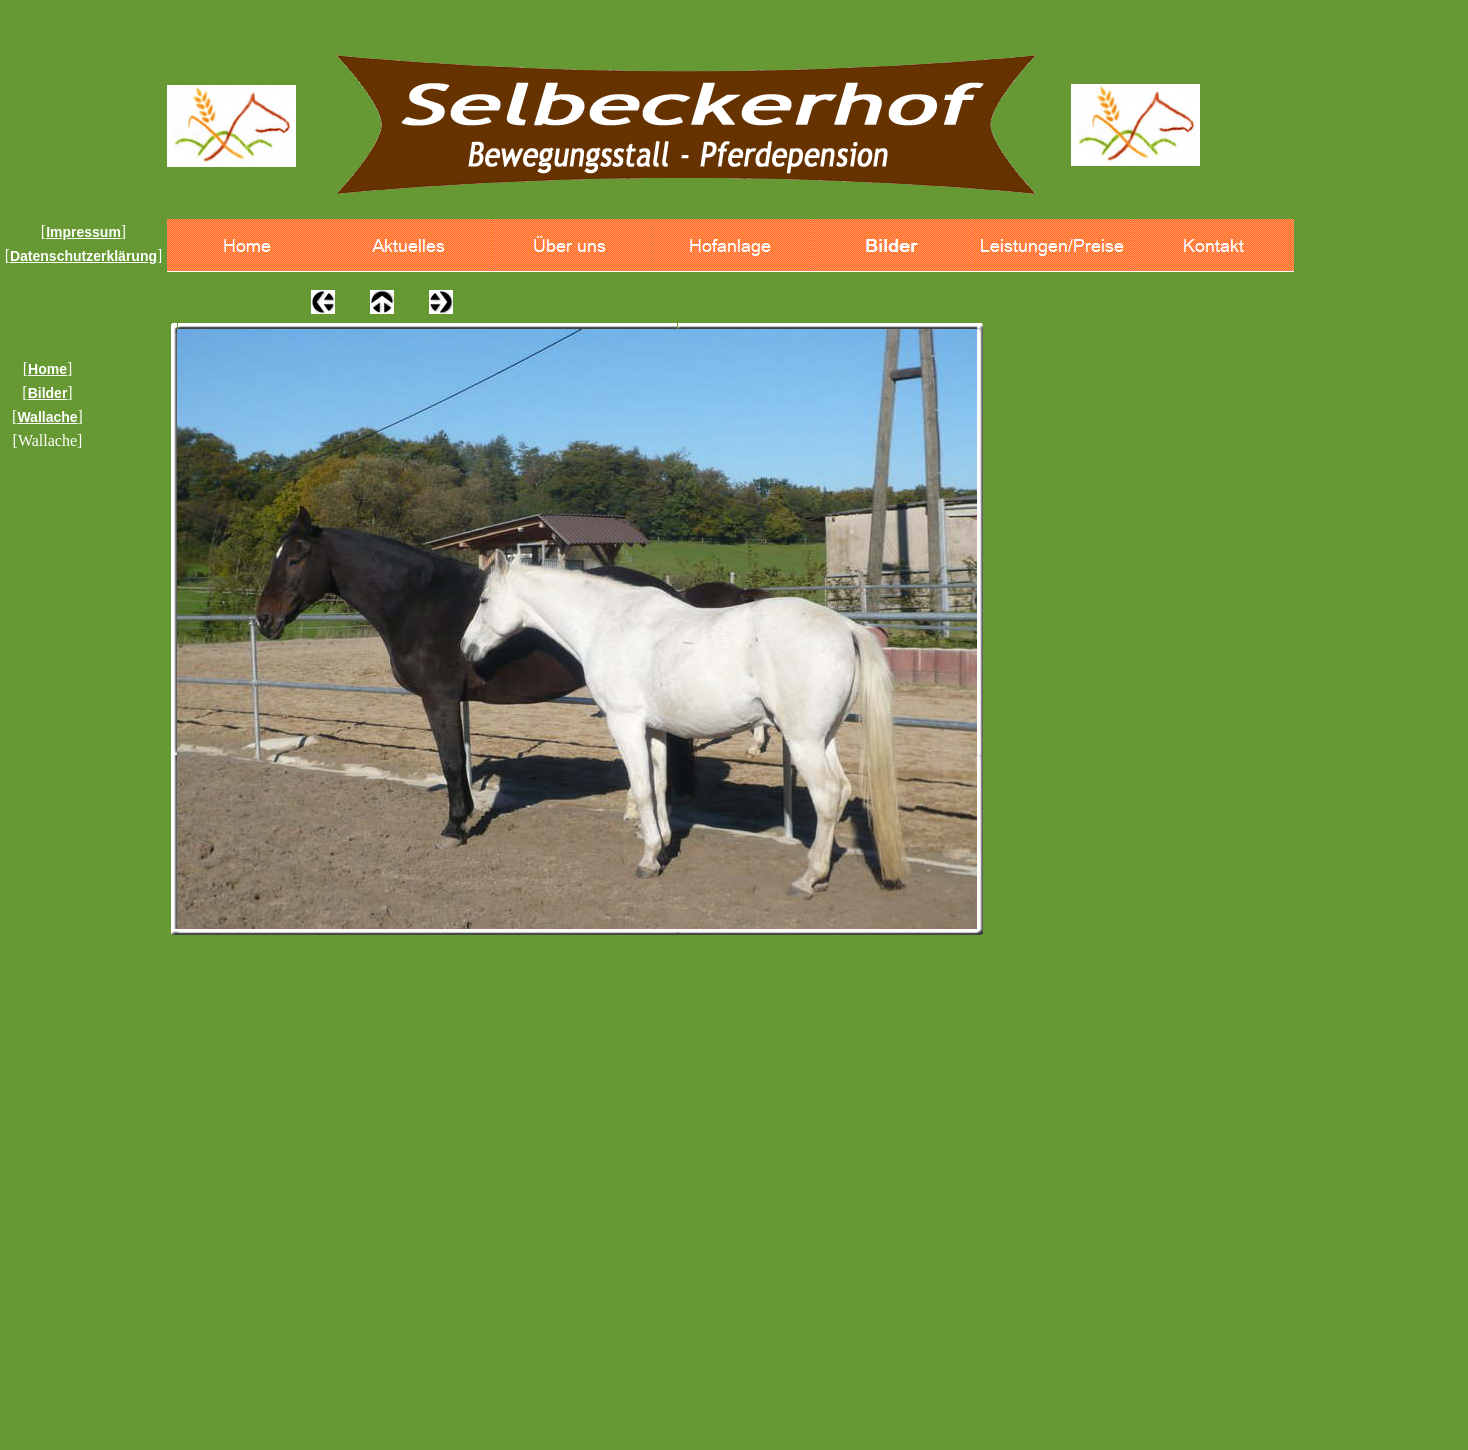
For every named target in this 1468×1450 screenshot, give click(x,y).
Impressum (83, 232)
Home (47, 369)
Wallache (47, 417)
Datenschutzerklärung (83, 256)
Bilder (48, 393)
